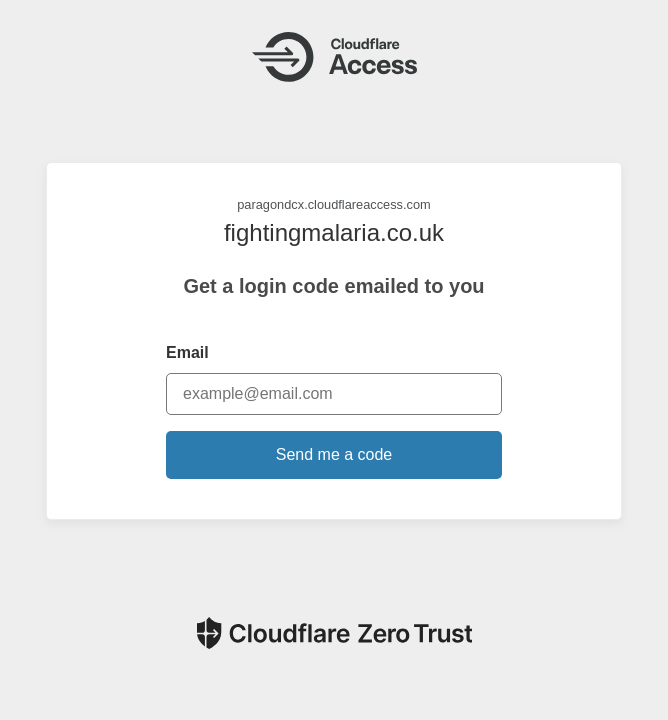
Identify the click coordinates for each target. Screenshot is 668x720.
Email (187, 352)
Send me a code (334, 454)
